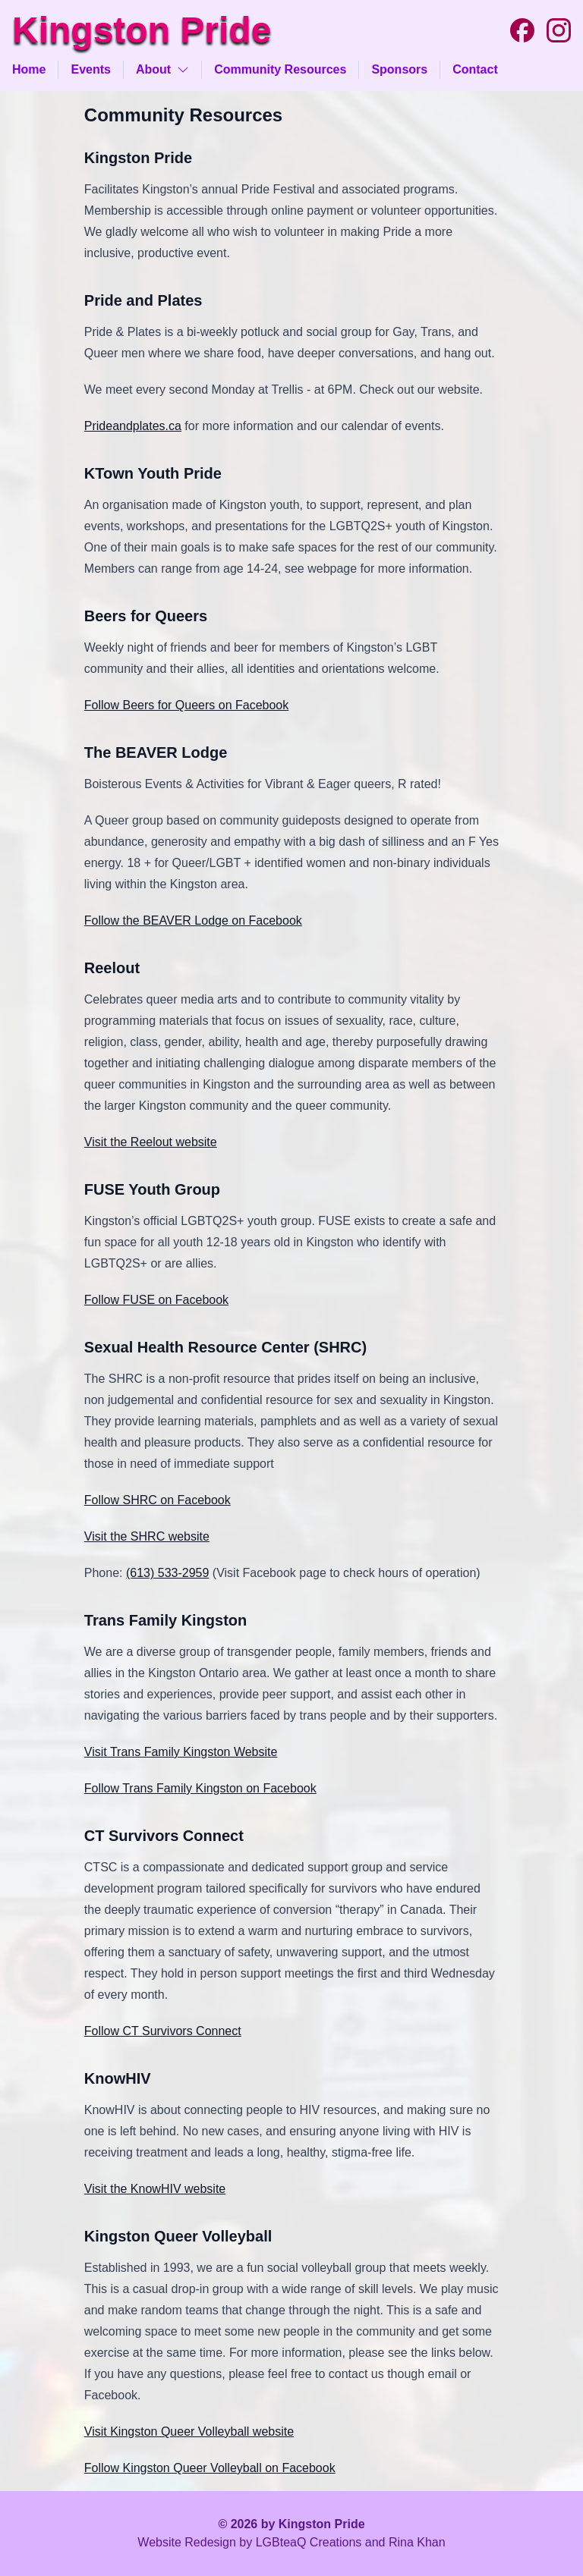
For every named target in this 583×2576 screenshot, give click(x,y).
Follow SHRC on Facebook (157, 1500)
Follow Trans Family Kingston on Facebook (200, 1788)
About (162, 69)
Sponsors (399, 69)
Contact (475, 69)
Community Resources (280, 69)
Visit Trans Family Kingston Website (181, 1751)
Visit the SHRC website (147, 1536)
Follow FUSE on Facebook (156, 1299)
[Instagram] (559, 30)
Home (29, 69)
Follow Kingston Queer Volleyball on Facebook (210, 2467)
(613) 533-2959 (167, 1572)
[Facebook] (522, 30)
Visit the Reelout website (150, 1142)
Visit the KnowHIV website (154, 2188)
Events (90, 69)
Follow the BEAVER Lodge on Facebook (193, 920)
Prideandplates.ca (132, 425)
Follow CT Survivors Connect (162, 2031)
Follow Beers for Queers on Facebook (186, 705)
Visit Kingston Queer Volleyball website (189, 2431)
